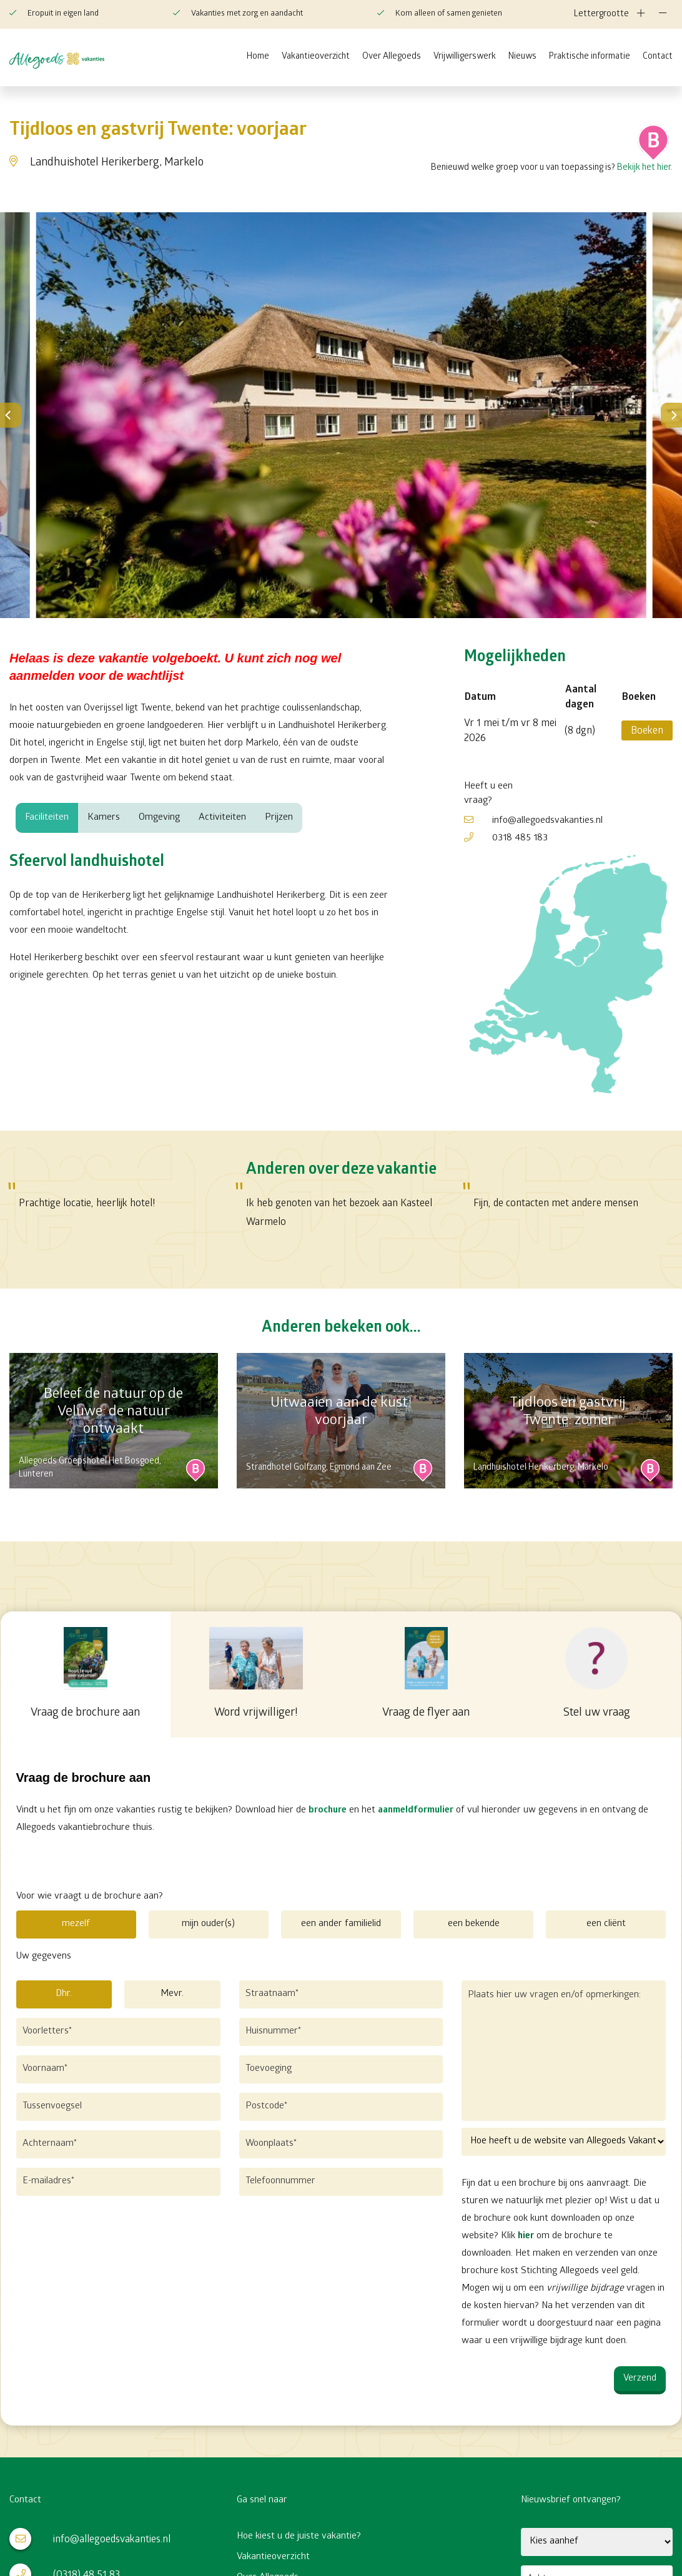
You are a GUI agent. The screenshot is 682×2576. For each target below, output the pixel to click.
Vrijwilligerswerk (464, 57)
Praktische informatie (589, 57)
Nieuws (522, 57)
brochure (327, 1810)
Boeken (647, 731)
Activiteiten (222, 817)
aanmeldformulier (415, 1810)
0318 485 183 (506, 838)
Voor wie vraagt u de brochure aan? (89, 1896)
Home (258, 57)
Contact (658, 57)
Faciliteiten (47, 817)
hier (526, 2236)
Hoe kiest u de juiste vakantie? (299, 2536)
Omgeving (159, 817)
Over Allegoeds (391, 57)
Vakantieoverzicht (316, 57)
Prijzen (279, 817)
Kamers (103, 817)
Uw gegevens (43, 1956)
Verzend (640, 2378)
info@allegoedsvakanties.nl (533, 821)
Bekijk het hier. (645, 168)
